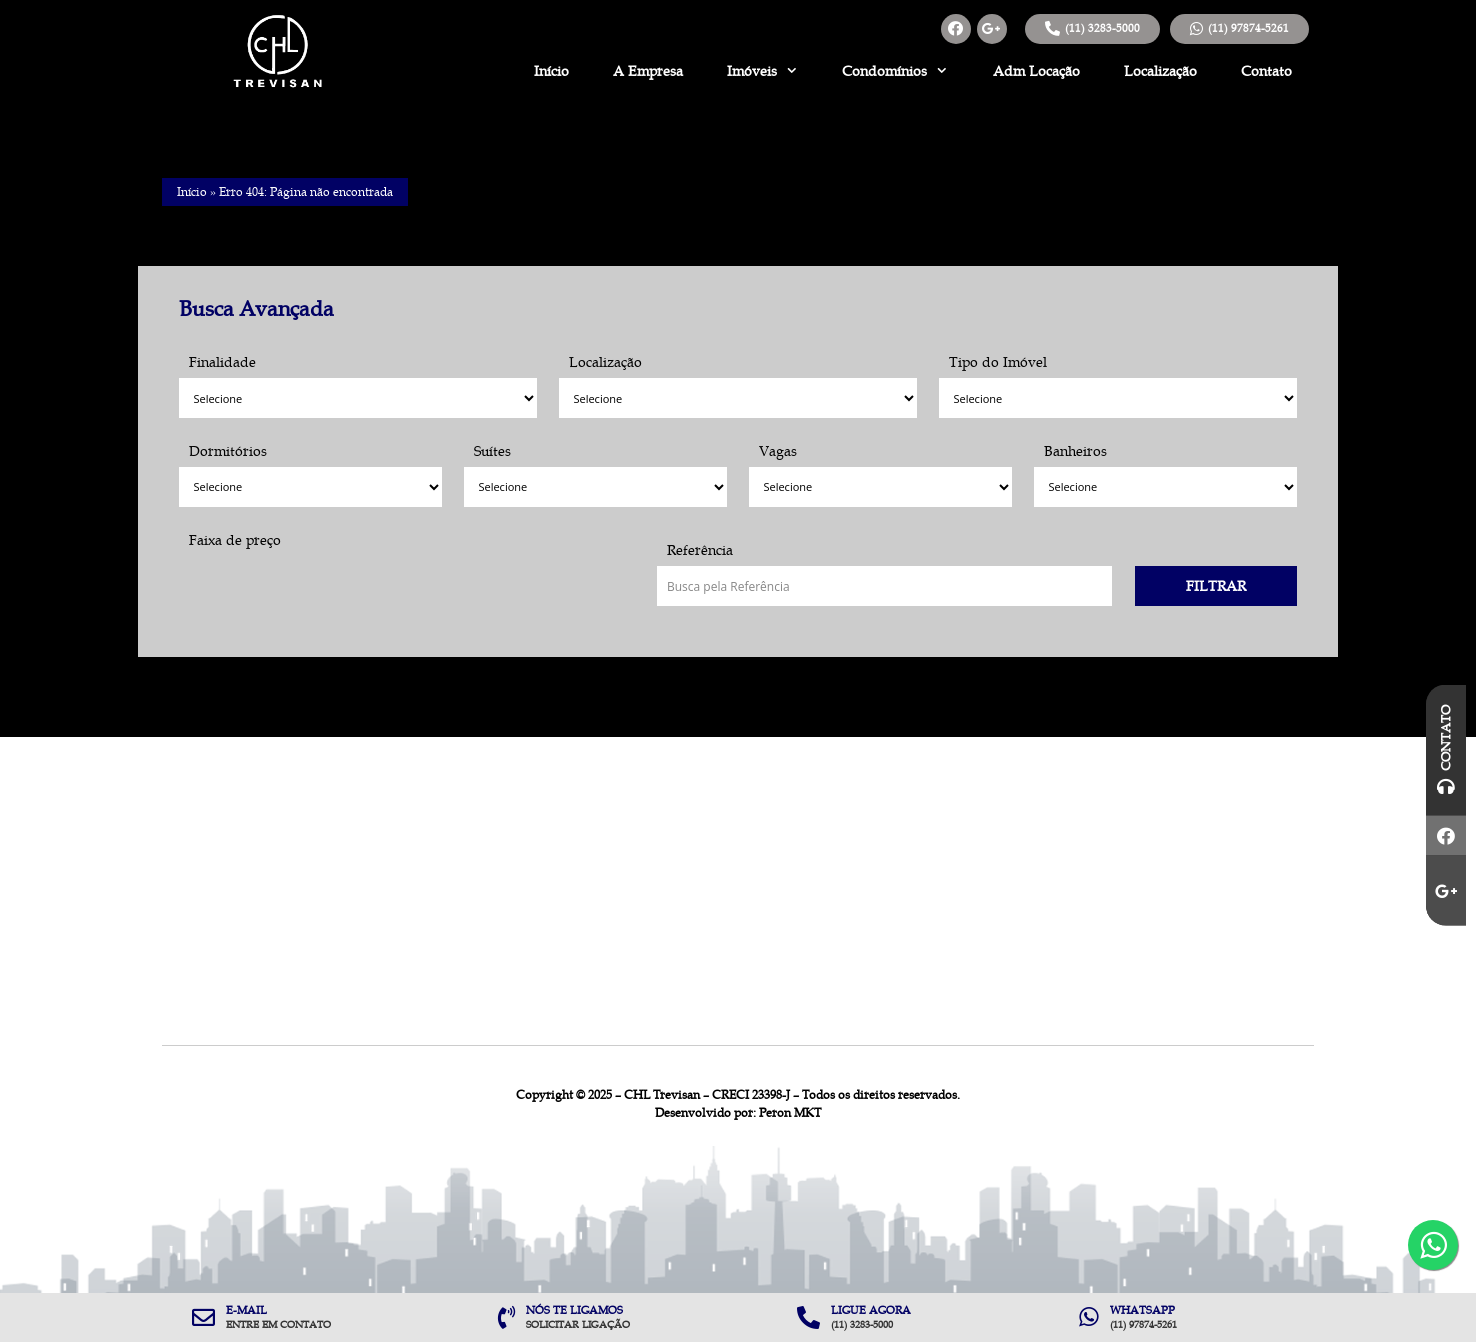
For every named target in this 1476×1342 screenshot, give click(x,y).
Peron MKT (790, 1113)
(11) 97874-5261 (1248, 28)
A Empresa (648, 71)
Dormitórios (228, 451)
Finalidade (222, 362)
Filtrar (1216, 586)
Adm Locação (1036, 71)
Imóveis (762, 71)
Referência (700, 550)
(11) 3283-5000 (1102, 28)
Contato (1266, 71)
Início (551, 71)
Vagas (778, 451)
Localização (1160, 71)
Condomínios (895, 71)
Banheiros (1075, 451)
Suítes (492, 451)
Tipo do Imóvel (998, 362)
